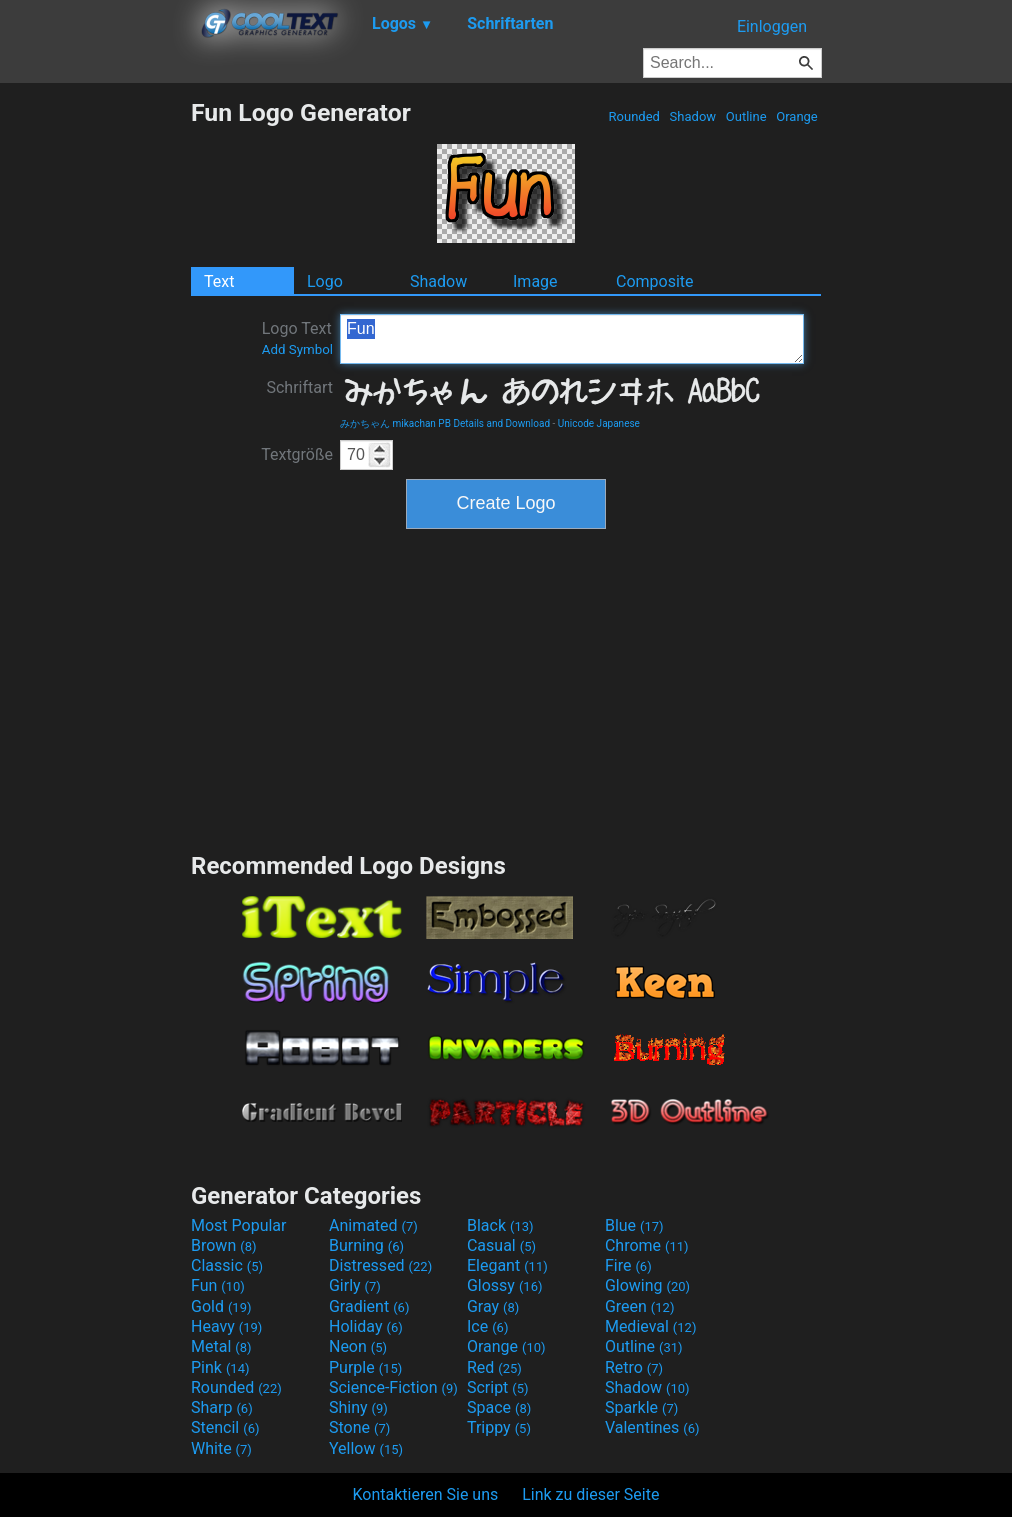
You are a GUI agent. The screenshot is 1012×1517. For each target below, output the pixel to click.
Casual (501, 1245)
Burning (366, 1245)
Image (535, 281)
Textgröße (297, 454)
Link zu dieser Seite (590, 1494)
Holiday (366, 1326)
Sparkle (641, 1407)
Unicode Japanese (599, 423)
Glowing (647, 1285)
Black (500, 1225)
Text (219, 281)
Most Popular (239, 1225)
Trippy (499, 1427)
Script (498, 1387)
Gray (493, 1306)
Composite (655, 281)
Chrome (647, 1245)
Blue (634, 1225)
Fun (572, 339)
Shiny (358, 1407)
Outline (746, 116)
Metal (221, 1346)
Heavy (226, 1326)
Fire (628, 1265)
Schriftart (299, 387)
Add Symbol (297, 349)
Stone (359, 1427)
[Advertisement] (95, 398)
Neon (358, 1346)
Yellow (366, 1448)
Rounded (634, 116)
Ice (487, 1326)
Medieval (651, 1326)
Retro (634, 1367)
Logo (325, 281)
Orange (797, 116)
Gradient (369, 1306)
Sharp (222, 1407)
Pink (220, 1367)
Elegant (507, 1265)
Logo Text (297, 338)
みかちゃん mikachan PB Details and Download (445, 423)
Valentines (652, 1427)
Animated (373, 1225)
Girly (355, 1285)
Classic (227, 1265)
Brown (223, 1245)
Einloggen (772, 26)
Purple (365, 1367)
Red (494, 1367)
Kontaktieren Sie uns (426, 1494)
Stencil (225, 1427)
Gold (221, 1306)
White (221, 1448)
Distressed (380, 1265)
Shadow (692, 116)
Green (640, 1306)
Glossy (505, 1285)
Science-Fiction (393, 1387)
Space (499, 1407)
